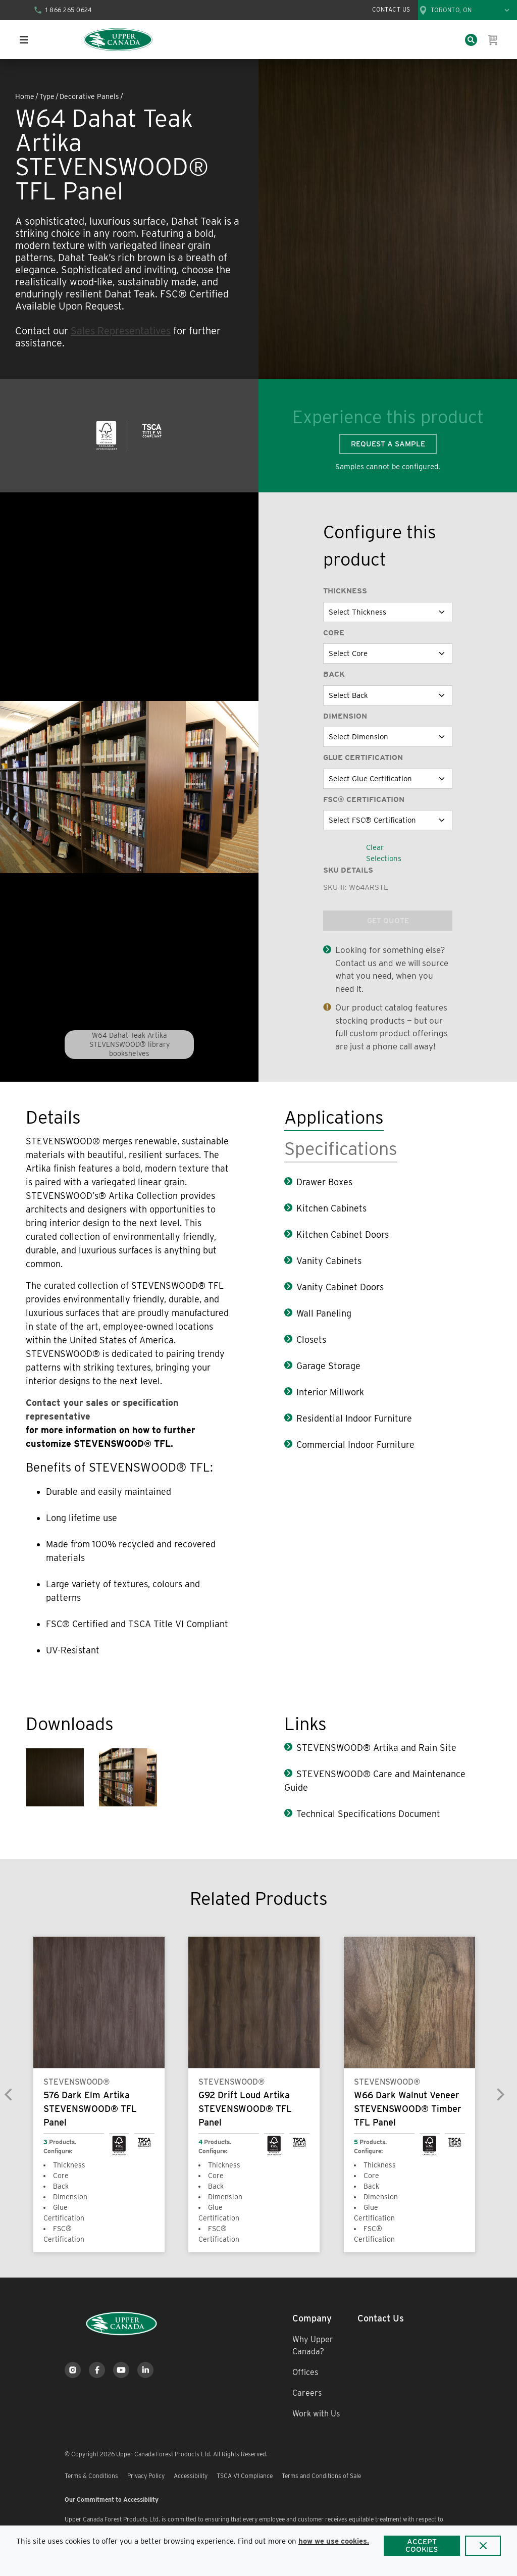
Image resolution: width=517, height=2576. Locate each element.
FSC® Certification (363, 799)
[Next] (500, 2094)
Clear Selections (383, 853)
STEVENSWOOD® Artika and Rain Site (376, 1747)
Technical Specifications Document (368, 1813)
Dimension (345, 716)
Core (333, 632)
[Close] (483, 2546)
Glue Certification (363, 757)
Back (334, 674)
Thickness (345, 590)
